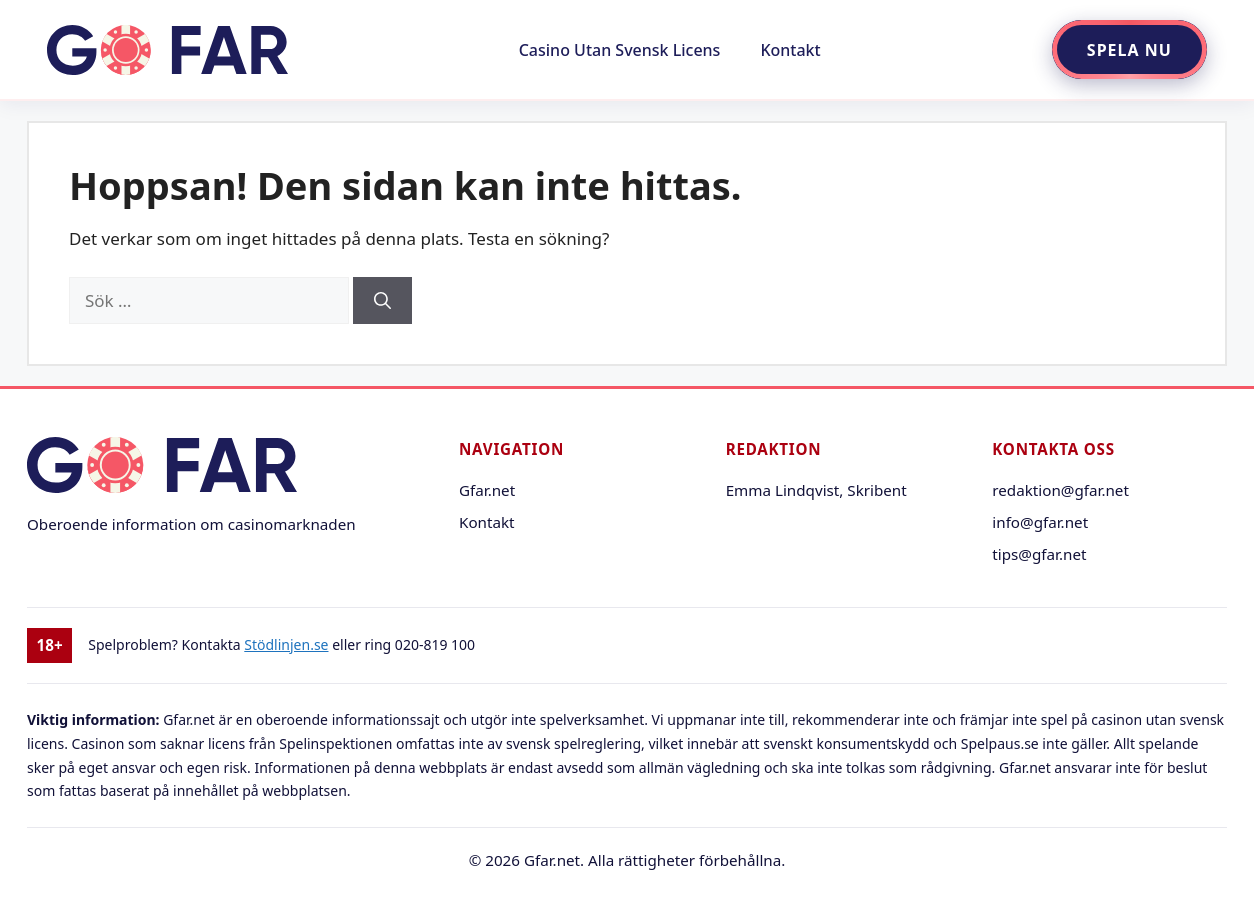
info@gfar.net (1040, 522)
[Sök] (382, 301)
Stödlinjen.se (286, 644)
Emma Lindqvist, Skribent (816, 490)
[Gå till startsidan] (167, 50)
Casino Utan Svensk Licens (620, 50)
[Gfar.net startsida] (219, 468)
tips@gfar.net (1039, 554)
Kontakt (790, 50)
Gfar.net (487, 490)
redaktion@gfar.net (1060, 490)
